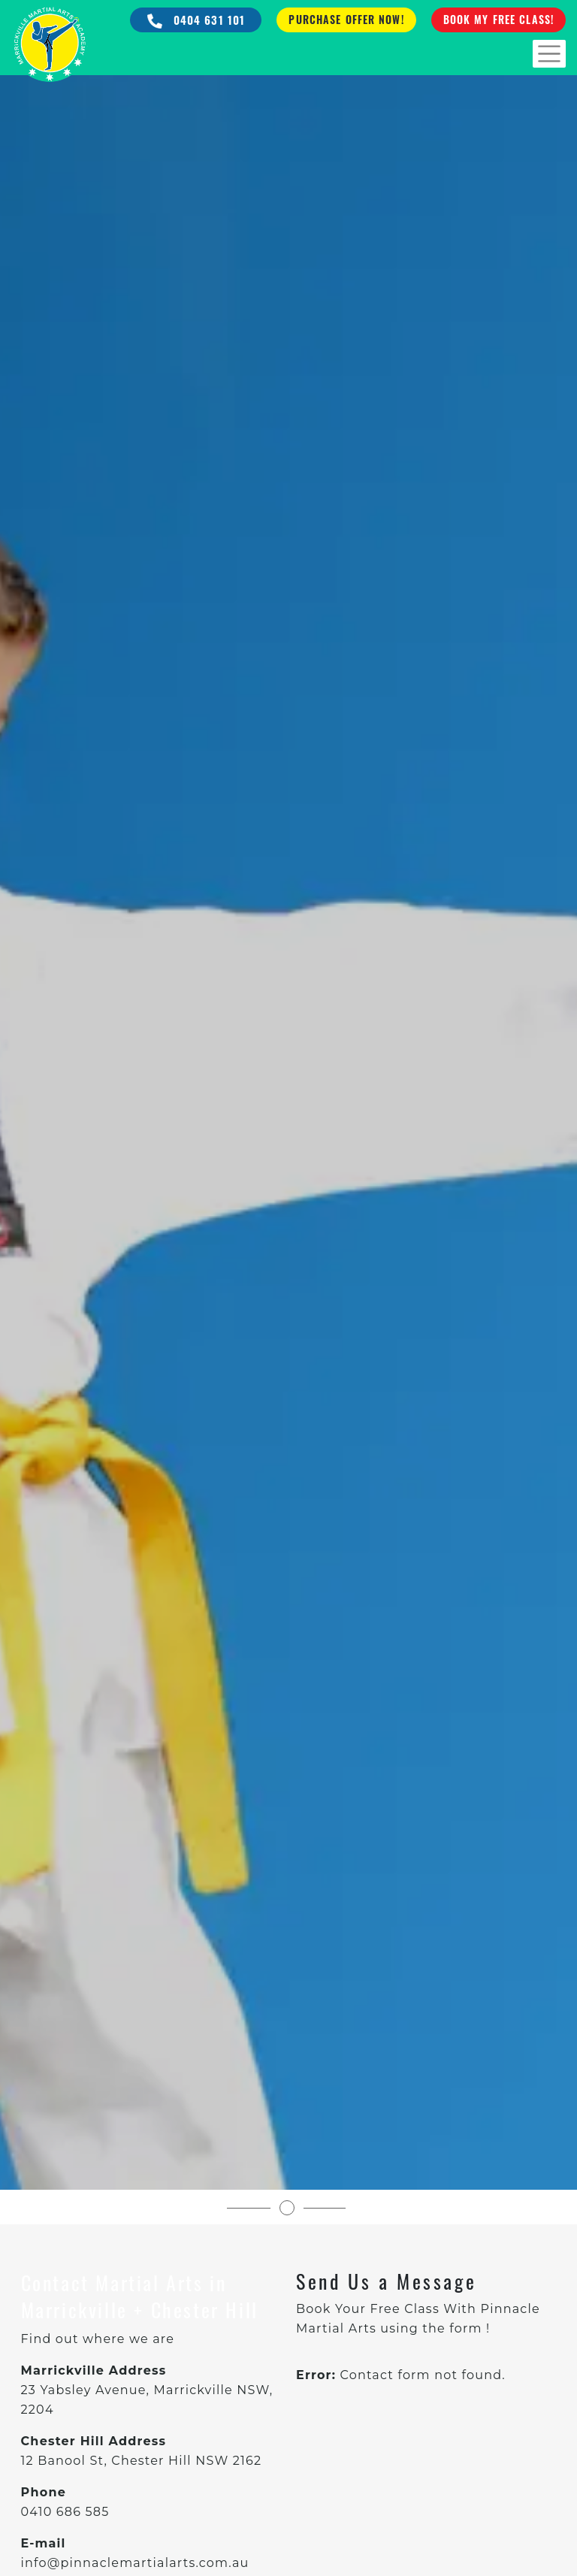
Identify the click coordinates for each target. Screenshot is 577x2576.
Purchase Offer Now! (345, 19)
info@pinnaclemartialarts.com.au (135, 2563)
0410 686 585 (65, 2512)
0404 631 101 (196, 19)
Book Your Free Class (368, 2309)
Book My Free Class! (498, 19)
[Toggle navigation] (549, 54)
